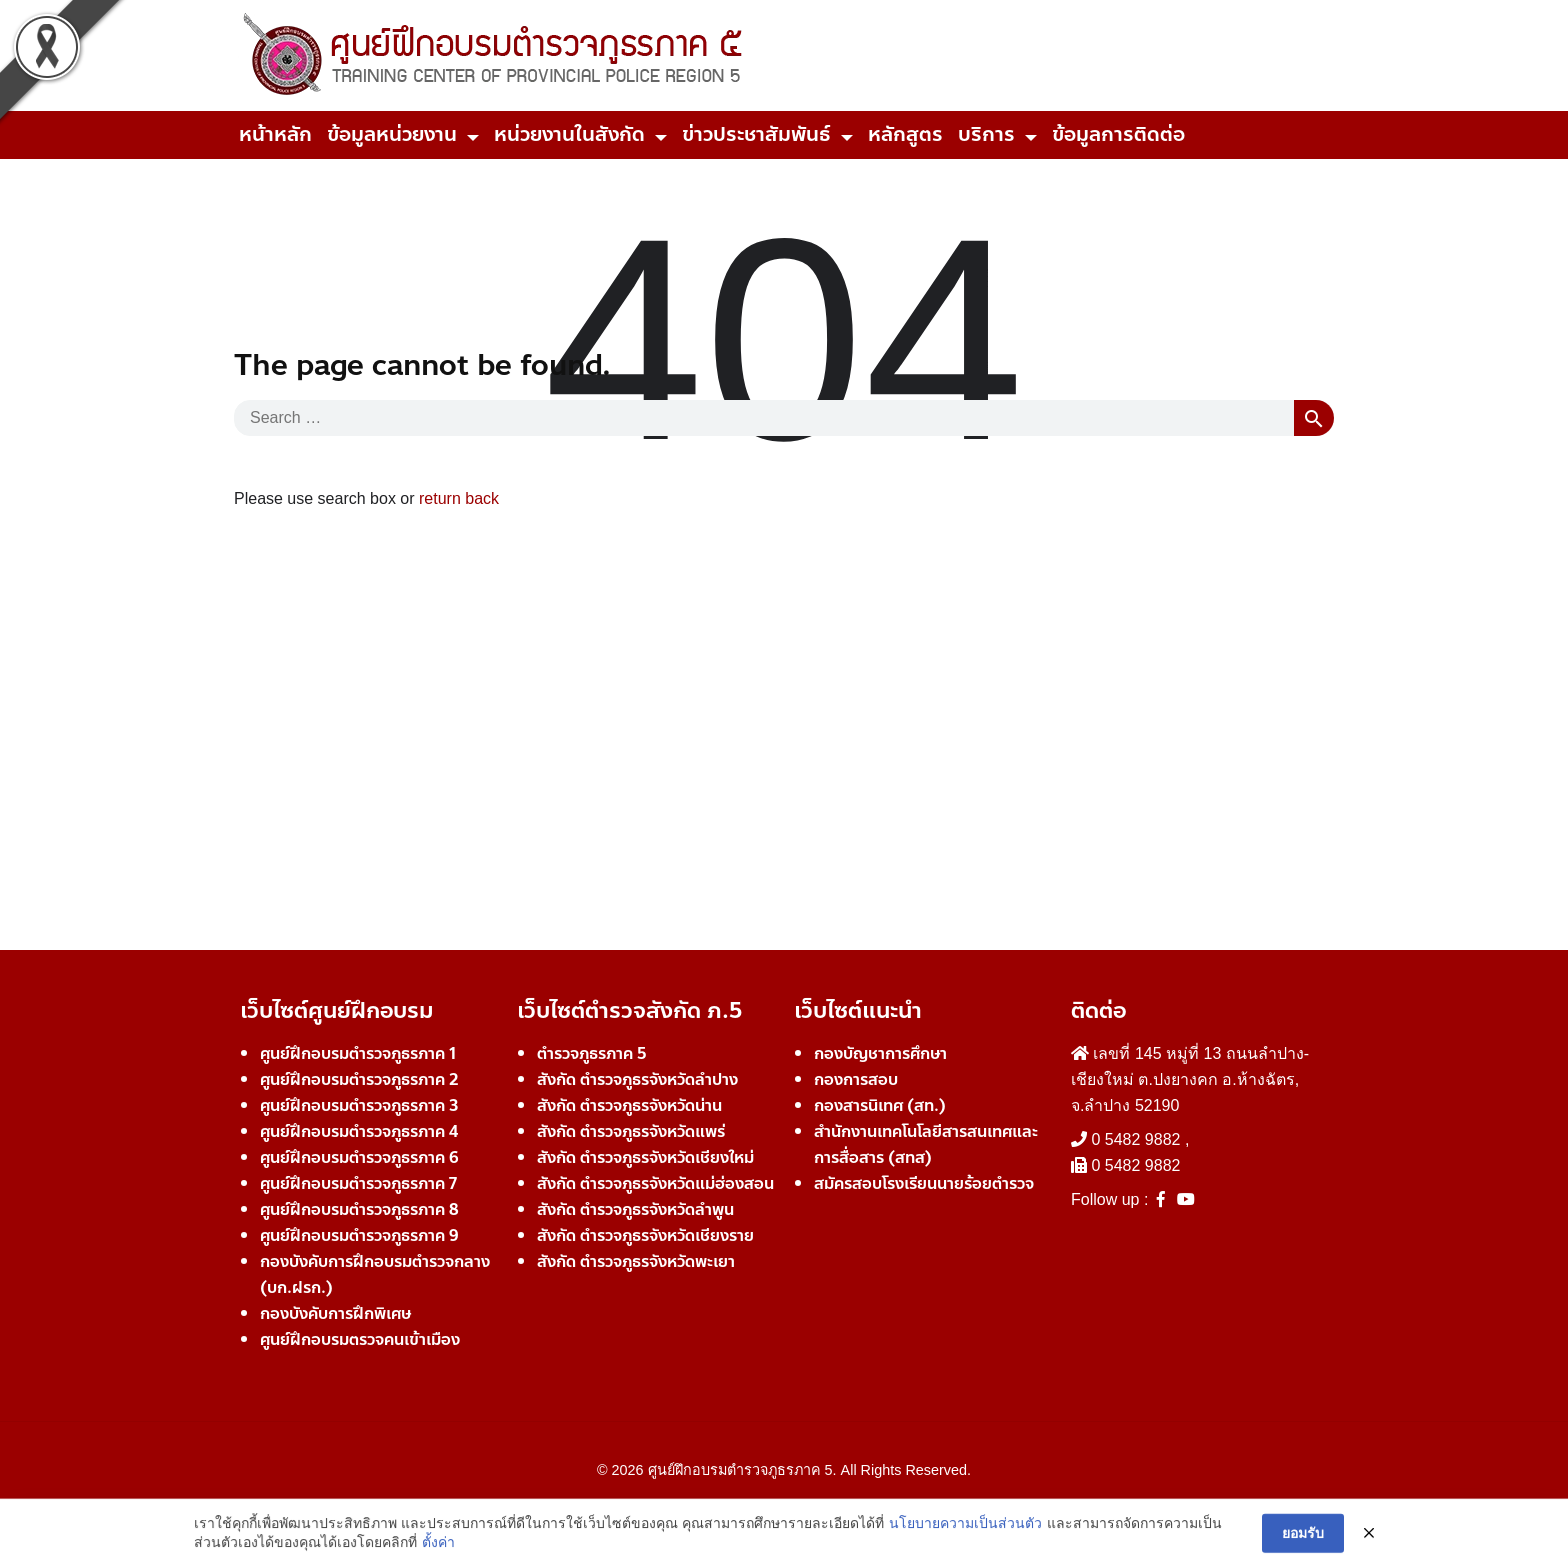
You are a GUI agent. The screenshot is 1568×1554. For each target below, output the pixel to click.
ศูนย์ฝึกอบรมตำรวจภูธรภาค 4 (359, 1131)
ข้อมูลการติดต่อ (1118, 134)
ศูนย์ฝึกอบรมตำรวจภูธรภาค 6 (359, 1157)
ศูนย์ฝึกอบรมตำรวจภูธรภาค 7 (358, 1183)
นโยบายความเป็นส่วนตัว (965, 1540)
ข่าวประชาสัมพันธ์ (756, 134)
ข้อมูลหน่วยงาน (392, 134)
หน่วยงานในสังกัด (569, 134)
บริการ (986, 134)
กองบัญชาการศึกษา (880, 1053)
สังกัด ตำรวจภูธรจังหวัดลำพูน (635, 1209)
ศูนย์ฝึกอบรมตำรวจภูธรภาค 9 (359, 1235)
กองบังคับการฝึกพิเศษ (335, 1313)
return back (459, 498)
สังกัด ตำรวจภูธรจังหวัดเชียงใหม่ (645, 1157)
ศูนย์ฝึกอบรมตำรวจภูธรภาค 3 (359, 1105)
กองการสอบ (856, 1079)
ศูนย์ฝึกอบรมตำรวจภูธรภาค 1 (358, 1053)
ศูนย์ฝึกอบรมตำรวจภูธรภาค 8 (359, 1209)
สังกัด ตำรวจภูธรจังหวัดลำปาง (637, 1079)
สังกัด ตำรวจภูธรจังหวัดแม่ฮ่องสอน (655, 1183)
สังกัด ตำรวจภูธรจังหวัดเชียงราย (645, 1235)
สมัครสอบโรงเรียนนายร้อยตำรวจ (924, 1183)
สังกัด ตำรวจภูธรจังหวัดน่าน (629, 1105)
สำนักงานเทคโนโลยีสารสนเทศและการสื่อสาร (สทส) (926, 1144)
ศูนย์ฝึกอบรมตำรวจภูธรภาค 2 (359, 1079)
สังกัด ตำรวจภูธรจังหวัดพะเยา (636, 1261)
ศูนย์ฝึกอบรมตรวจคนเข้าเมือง (360, 1339)
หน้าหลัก (275, 134)
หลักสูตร (905, 134)
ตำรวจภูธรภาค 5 (592, 1053)
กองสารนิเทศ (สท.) (880, 1105)
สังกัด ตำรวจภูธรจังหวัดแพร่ (631, 1131)
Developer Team (784, 1506)
